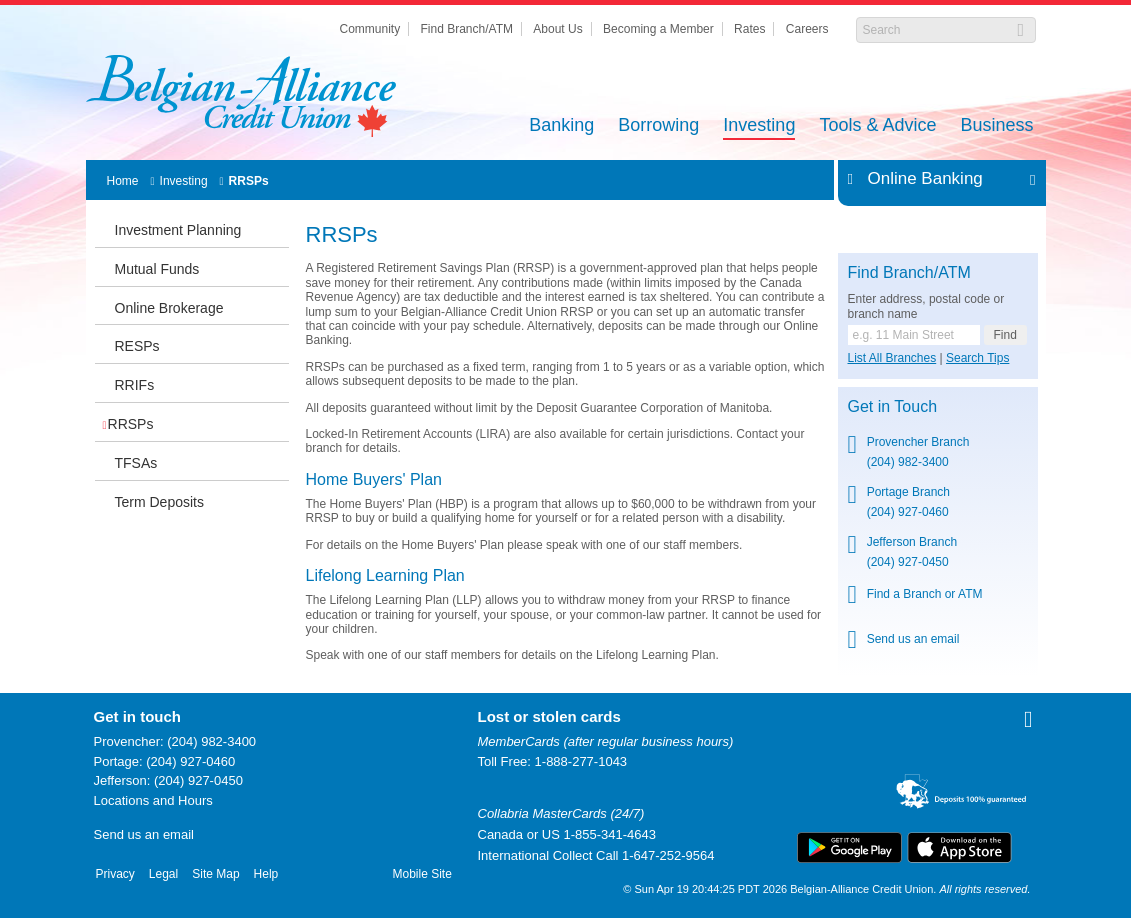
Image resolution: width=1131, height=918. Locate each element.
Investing (759, 126)
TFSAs (136, 463)
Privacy (115, 874)
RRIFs (135, 385)
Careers (807, 29)
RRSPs (249, 181)
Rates (749, 29)
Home (123, 181)
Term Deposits (159, 502)
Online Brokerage (169, 308)
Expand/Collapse (1027, 179)
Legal (163, 874)
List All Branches (892, 358)
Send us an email (913, 639)
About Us (557, 29)
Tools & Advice (877, 126)
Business (996, 126)
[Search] (935, 30)
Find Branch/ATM (467, 29)
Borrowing (658, 126)
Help (266, 874)
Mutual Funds (157, 269)
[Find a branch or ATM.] (914, 335)
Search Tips (977, 358)
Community (369, 29)
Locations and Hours (153, 800)
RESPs (137, 346)
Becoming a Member (658, 29)
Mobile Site (422, 874)
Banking (561, 126)
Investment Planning (178, 230)
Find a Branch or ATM (925, 594)
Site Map (215, 874)
